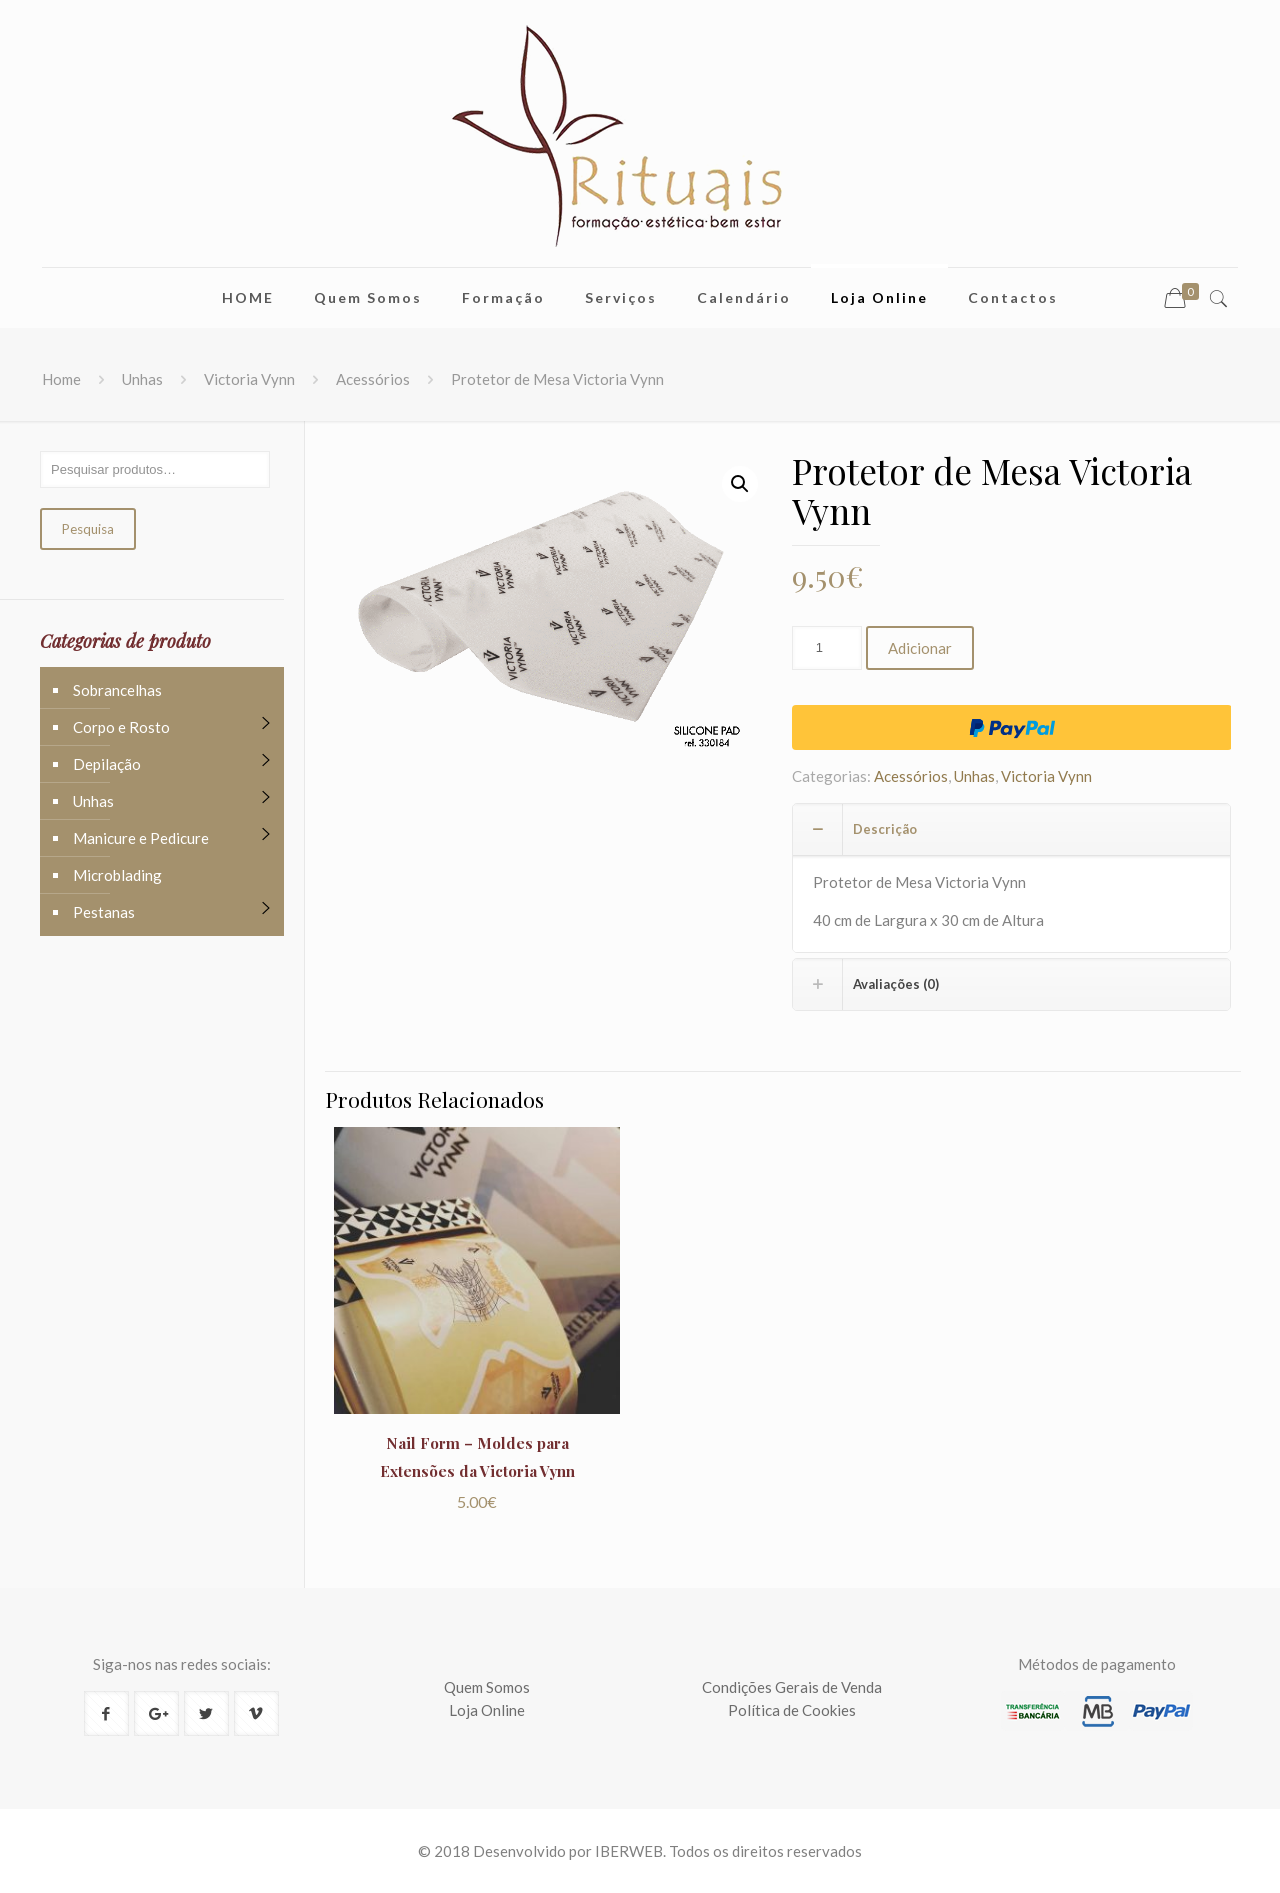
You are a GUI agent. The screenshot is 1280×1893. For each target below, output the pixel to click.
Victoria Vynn (249, 379)
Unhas (142, 379)
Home (61, 379)
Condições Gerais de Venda (792, 1687)
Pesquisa (88, 529)
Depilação (107, 764)
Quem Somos (487, 1687)
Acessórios (373, 379)
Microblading (117, 875)
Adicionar (920, 648)
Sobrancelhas (117, 690)
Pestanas (104, 912)
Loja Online (487, 1710)
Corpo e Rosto (121, 727)
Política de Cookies (792, 1710)
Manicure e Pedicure (141, 838)
